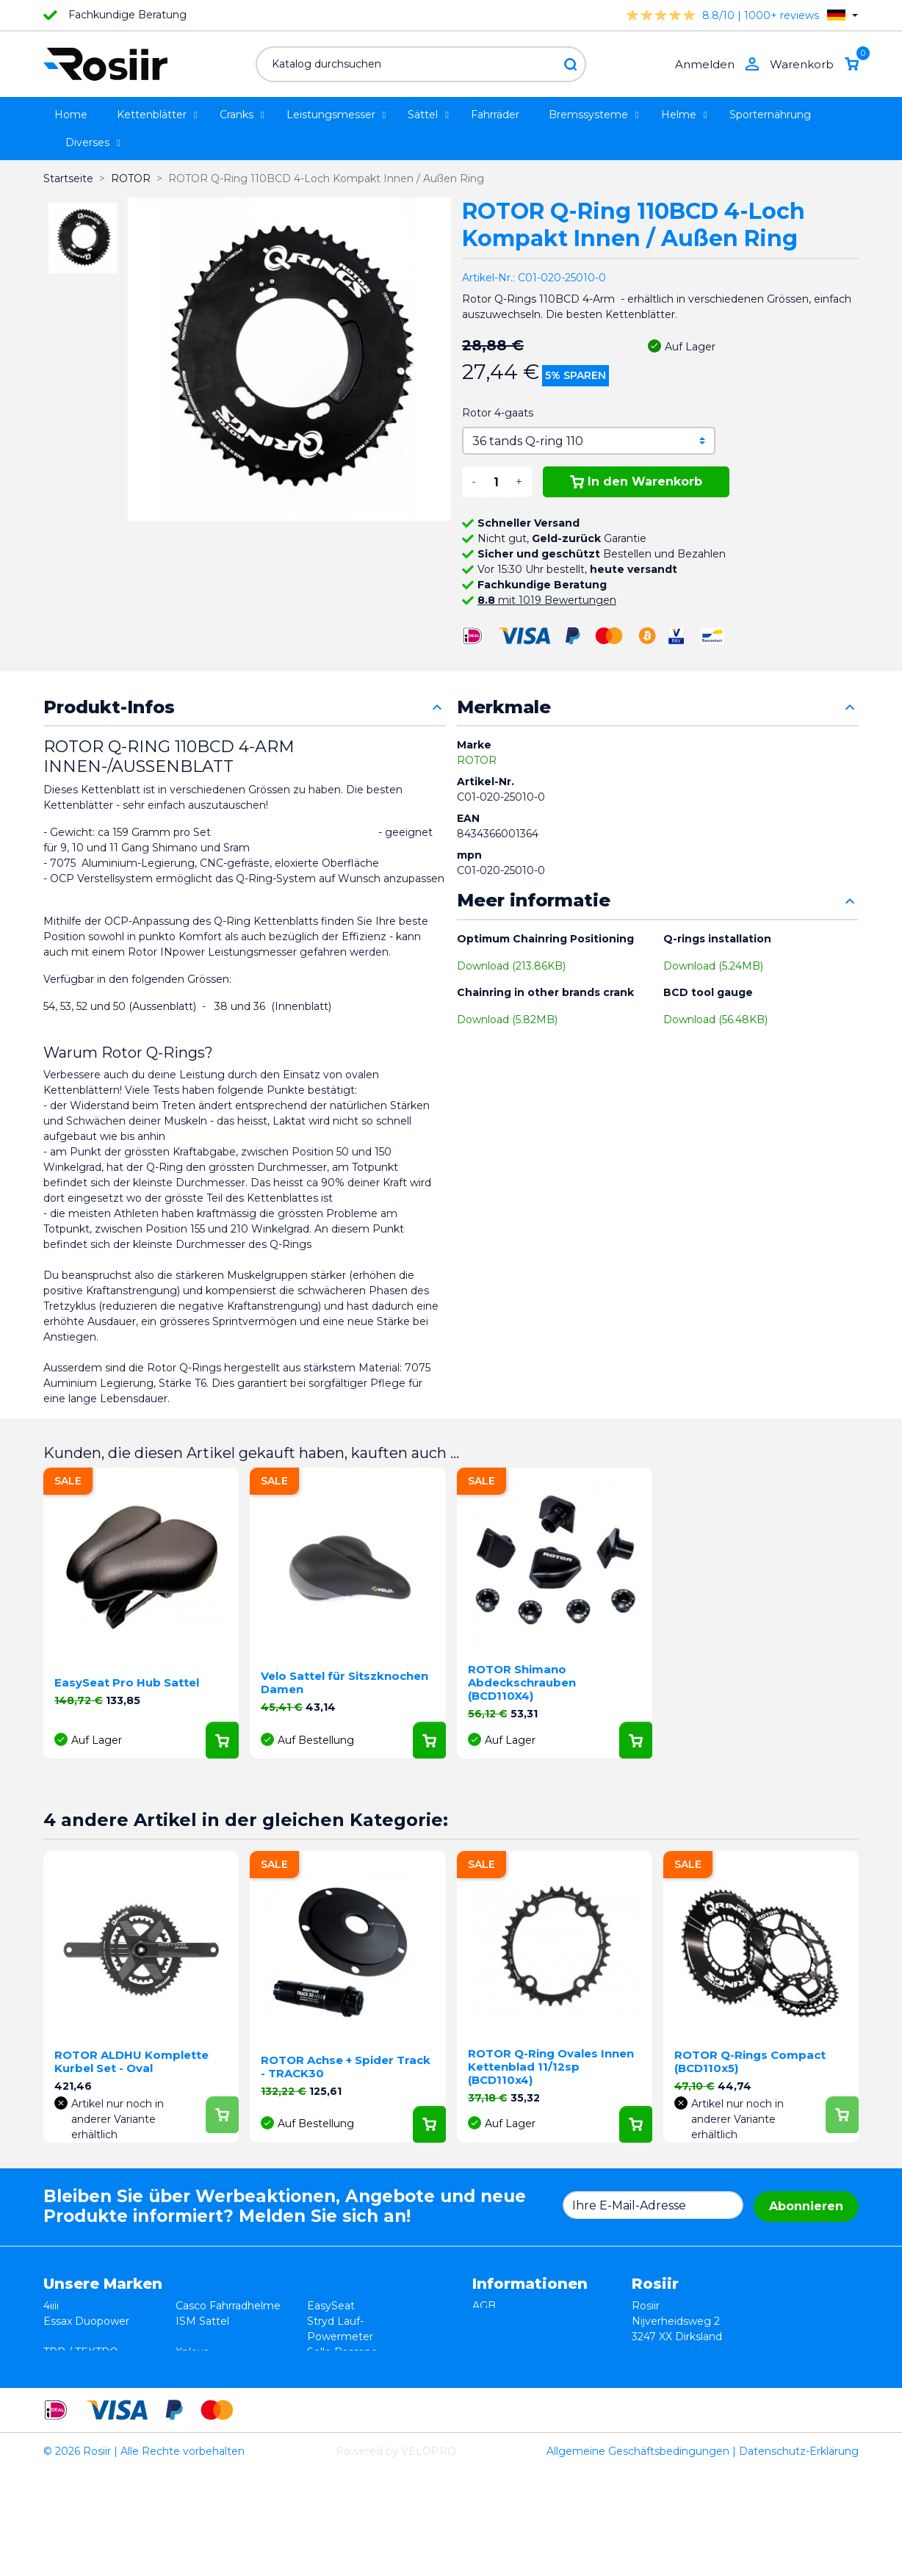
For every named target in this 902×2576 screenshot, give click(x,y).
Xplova (192, 2352)
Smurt (59, 2367)
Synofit (325, 2367)
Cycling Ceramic (217, 2382)
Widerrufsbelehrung (523, 2321)
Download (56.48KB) (715, 1019)
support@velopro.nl (760, 2413)
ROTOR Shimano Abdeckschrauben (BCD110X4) (522, 1682)
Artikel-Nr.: (488, 277)
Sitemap (494, 2382)
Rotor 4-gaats (497, 412)
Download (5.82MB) (507, 1019)
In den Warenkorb (636, 481)
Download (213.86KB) (511, 966)
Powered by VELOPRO (396, 2557)
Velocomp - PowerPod (101, 2398)
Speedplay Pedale (222, 2367)
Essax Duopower (86, 2321)
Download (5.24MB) (713, 966)
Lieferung (497, 2352)
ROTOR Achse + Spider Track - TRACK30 (345, 2066)
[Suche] (421, 64)
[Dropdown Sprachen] (842, 15)
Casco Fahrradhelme (228, 2305)
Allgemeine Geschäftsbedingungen (637, 2557)
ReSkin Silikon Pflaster (233, 2398)
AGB (484, 2305)
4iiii (51, 2305)
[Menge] (496, 481)
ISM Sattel (202, 2321)
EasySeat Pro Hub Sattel (126, 1682)
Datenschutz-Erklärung (799, 2557)
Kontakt (492, 2367)
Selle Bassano (342, 2352)
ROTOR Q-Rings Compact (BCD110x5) (750, 2061)
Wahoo (61, 2382)
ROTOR (477, 760)
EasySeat (331, 2305)
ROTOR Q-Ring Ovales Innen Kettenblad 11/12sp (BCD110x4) (551, 2066)
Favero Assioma (348, 2382)
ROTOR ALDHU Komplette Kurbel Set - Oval (131, 2061)
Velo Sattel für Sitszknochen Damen (344, 1682)
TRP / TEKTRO (80, 2352)
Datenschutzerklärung (530, 2336)
